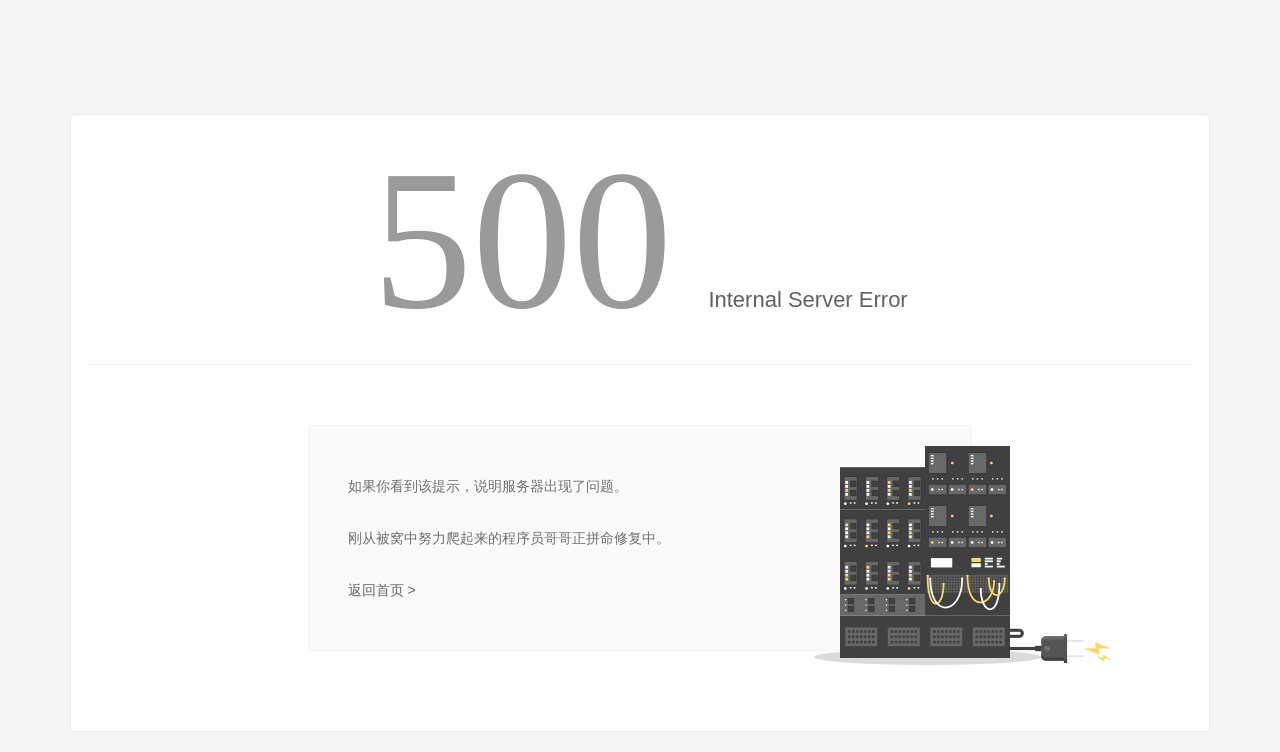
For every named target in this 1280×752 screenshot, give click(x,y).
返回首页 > (382, 590)
